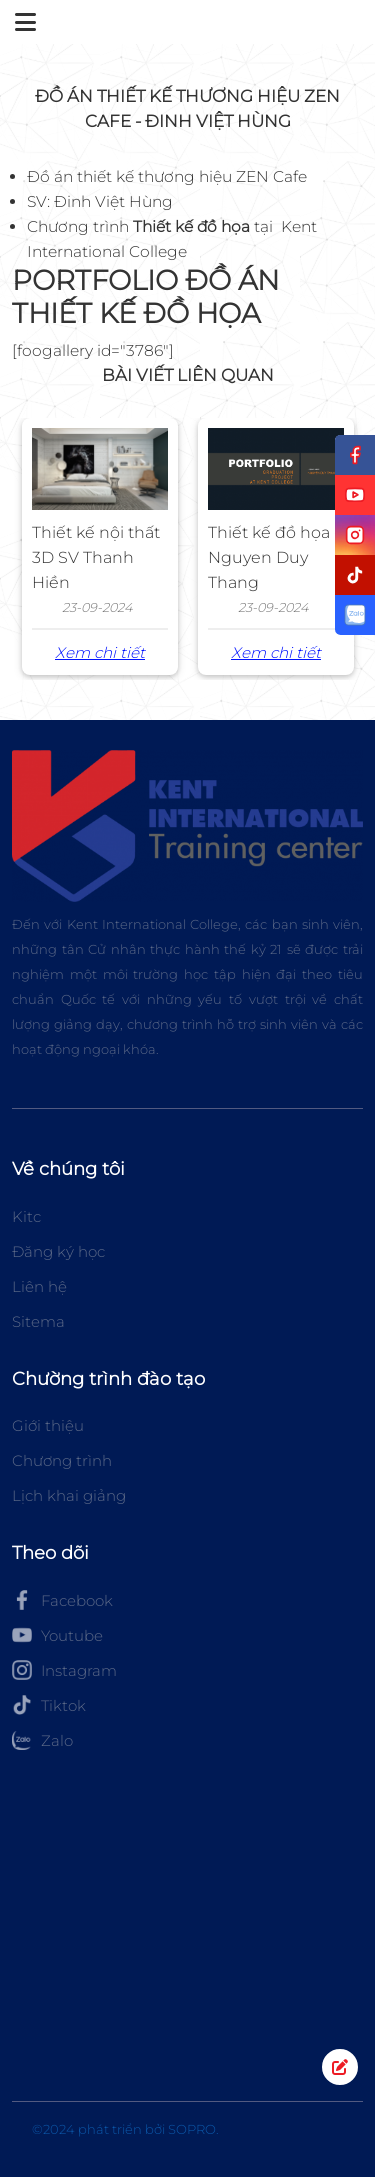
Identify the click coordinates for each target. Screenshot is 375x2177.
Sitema (38, 1321)
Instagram (64, 1670)
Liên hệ (39, 1286)
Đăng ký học (58, 1251)
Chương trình (62, 1460)
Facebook (62, 1600)
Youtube (57, 1635)
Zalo (42, 1740)
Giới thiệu (48, 1425)
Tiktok (49, 1705)
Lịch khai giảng (69, 1495)
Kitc (26, 1216)
